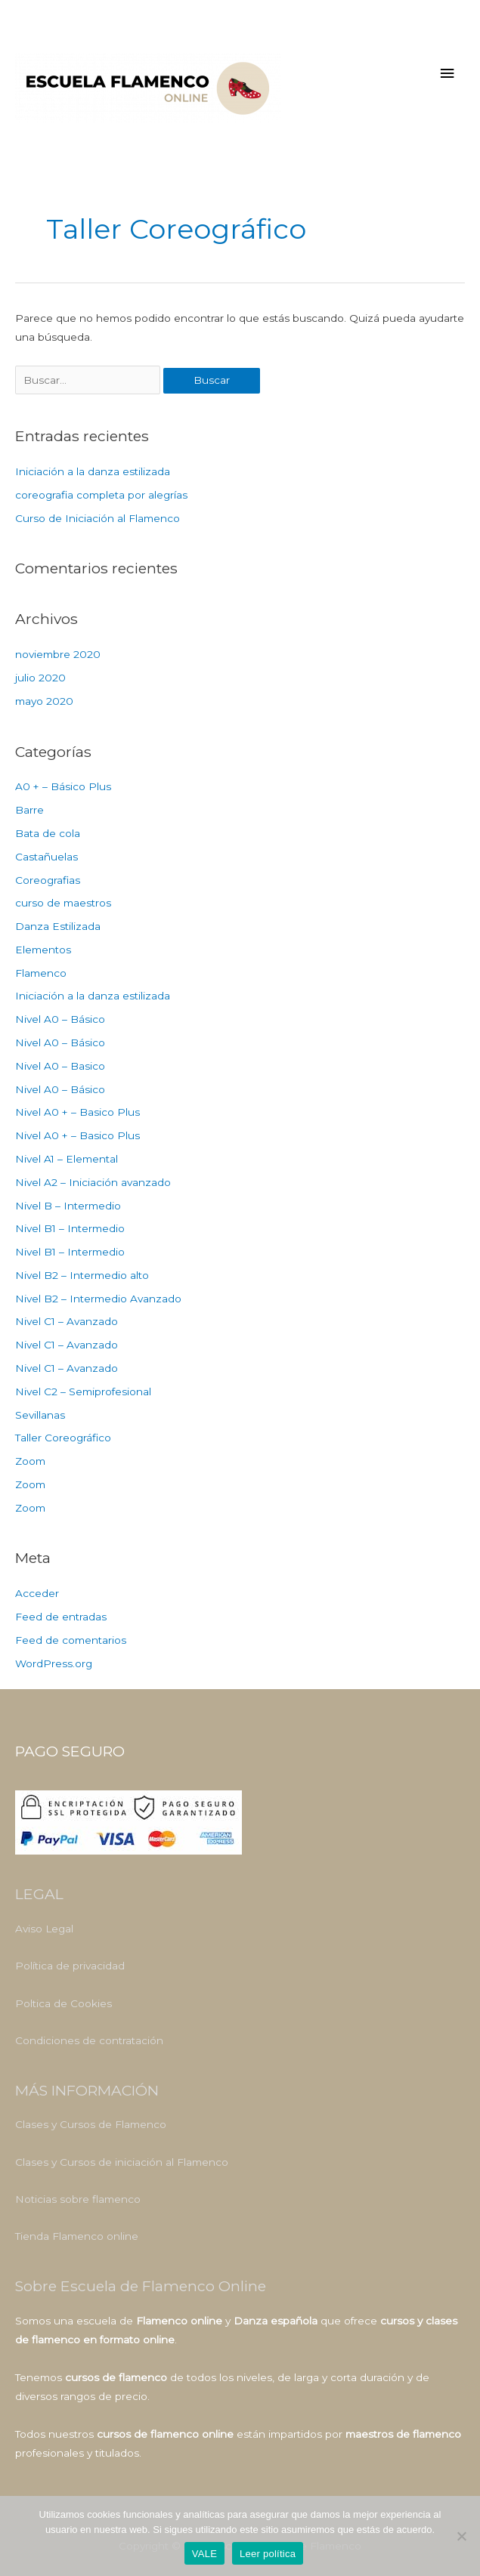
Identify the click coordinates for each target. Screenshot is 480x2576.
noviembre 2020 (58, 654)
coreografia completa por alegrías (101, 495)
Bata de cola (47, 833)
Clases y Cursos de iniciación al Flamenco (121, 2162)
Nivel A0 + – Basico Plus (77, 1112)
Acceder (37, 1593)
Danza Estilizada (58, 926)
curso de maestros (63, 903)
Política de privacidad (70, 1966)
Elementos (43, 950)
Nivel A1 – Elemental (66, 1159)
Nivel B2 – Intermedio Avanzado (98, 1299)
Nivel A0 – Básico (60, 1019)
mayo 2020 (44, 701)
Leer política (268, 2553)
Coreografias (47, 880)
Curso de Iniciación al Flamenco (97, 518)
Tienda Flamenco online (76, 2236)
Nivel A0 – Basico (60, 1066)
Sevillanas (40, 1415)
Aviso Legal (44, 1929)
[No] (461, 2536)
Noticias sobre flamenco (78, 2199)
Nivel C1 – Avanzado (66, 1321)
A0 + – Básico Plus (63, 786)
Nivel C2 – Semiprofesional (83, 1391)
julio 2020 (40, 678)
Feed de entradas (61, 1617)
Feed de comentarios (70, 1640)
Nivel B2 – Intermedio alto (82, 1275)
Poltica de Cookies (63, 2003)
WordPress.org (53, 1663)
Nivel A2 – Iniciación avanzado (93, 1182)
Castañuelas (46, 857)
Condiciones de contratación (89, 2040)
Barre (29, 810)
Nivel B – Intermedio (68, 1206)
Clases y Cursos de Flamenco (90, 2124)
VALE (204, 2553)
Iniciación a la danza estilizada (92, 471)
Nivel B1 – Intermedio (70, 1228)
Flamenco (41, 973)
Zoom (30, 1461)
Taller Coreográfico (63, 1438)
